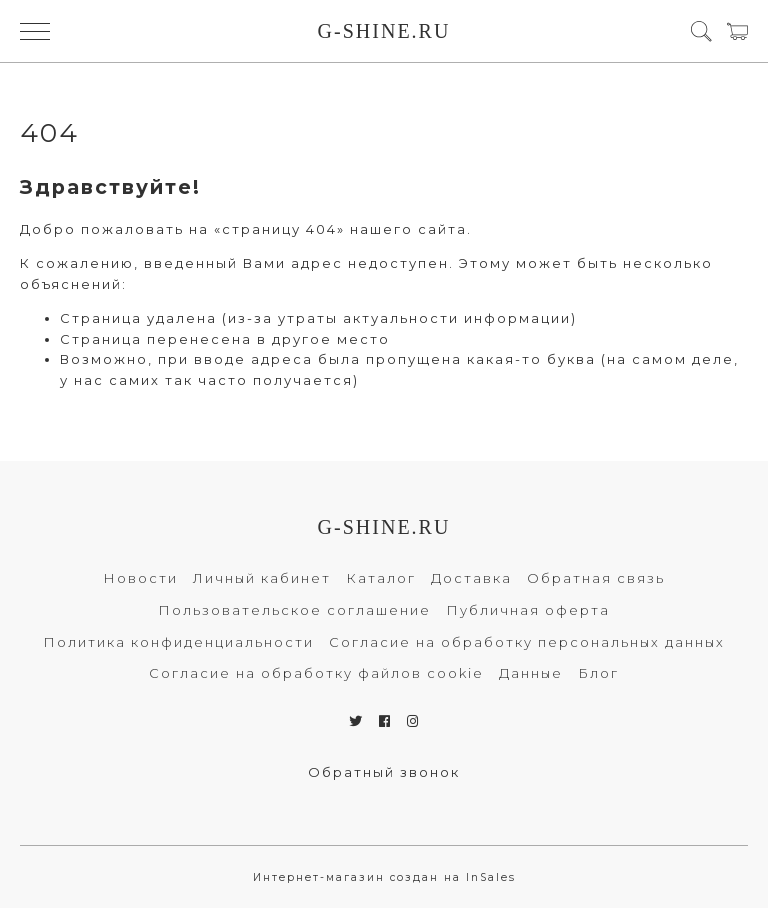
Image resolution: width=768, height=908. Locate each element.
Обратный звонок (384, 772)
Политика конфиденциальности (178, 642)
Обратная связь (596, 578)
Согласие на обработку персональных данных (527, 642)
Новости (140, 578)
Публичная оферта (528, 610)
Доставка (471, 578)
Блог (598, 673)
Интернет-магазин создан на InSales (384, 877)
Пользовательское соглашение (294, 610)
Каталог (381, 578)
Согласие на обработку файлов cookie (316, 673)
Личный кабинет (262, 578)
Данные (531, 673)
